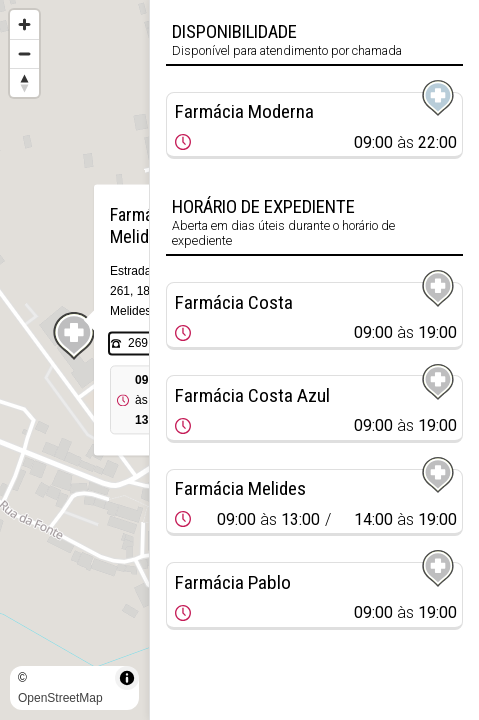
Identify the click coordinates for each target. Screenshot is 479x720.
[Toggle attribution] (127, 678)
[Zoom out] (24, 53)
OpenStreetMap (60, 698)
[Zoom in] (24, 24)
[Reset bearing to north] (24, 82)
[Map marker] (75, 336)
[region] (74, 360)
